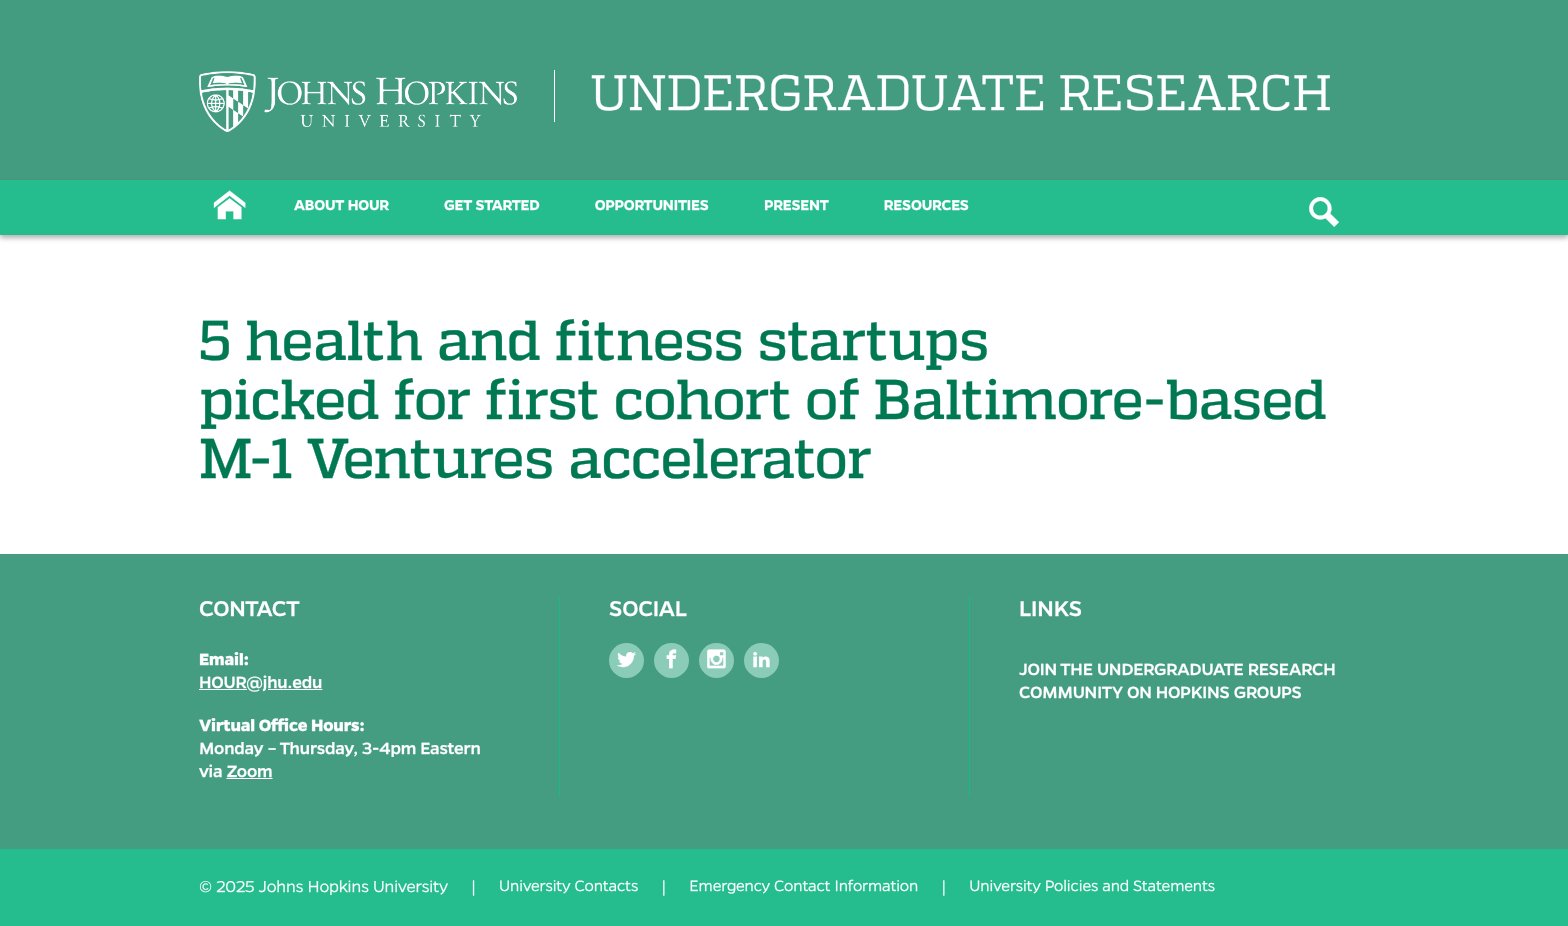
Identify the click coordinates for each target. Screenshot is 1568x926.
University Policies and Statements (1092, 887)
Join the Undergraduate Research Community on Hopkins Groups (1177, 681)
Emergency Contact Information (803, 887)
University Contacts (568, 887)
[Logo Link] (358, 101)
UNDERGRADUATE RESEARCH (961, 95)
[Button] (229, 203)
